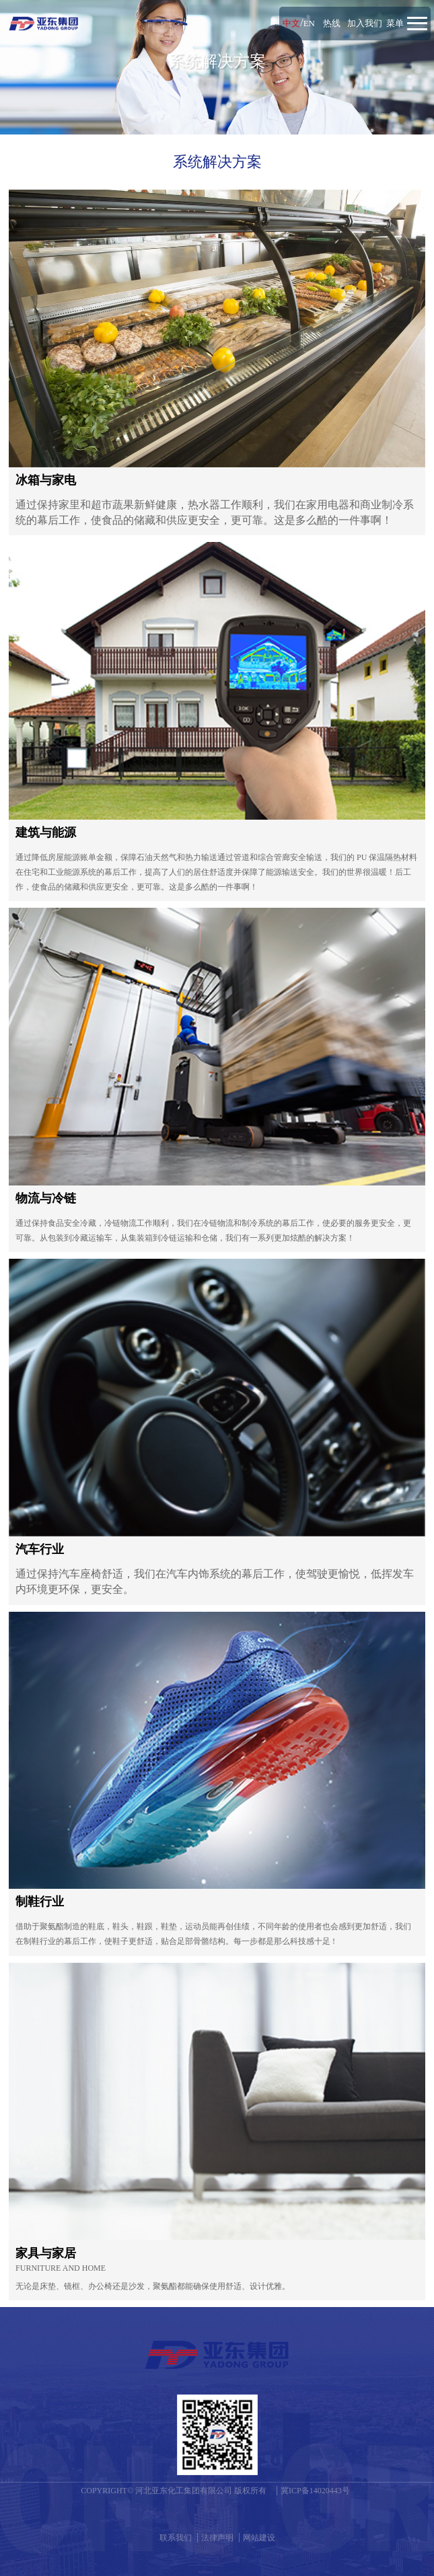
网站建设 (259, 2536)
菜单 (395, 23)
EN (309, 23)
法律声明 (217, 2536)
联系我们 (175, 2536)
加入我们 (364, 23)
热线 (331, 23)
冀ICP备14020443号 (315, 2489)
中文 (291, 23)
